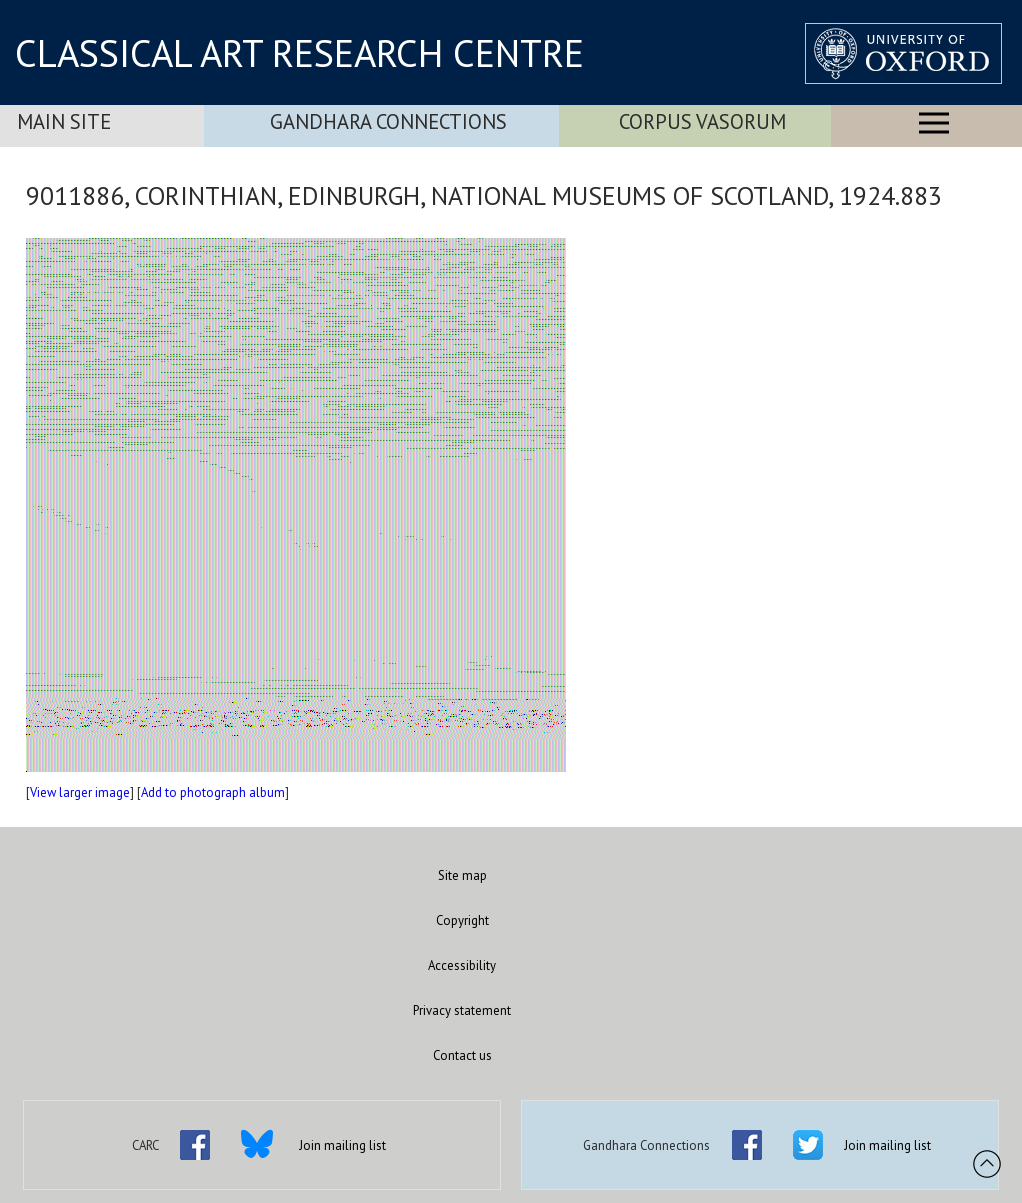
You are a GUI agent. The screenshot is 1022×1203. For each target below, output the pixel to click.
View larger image (80, 792)
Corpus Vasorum (702, 121)
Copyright (462, 920)
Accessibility (462, 965)
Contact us (462, 1055)
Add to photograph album (213, 792)
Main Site (64, 121)
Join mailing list (342, 1145)
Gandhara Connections (388, 121)
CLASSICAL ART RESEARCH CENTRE (299, 53)
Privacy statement (462, 1010)
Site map (462, 875)
